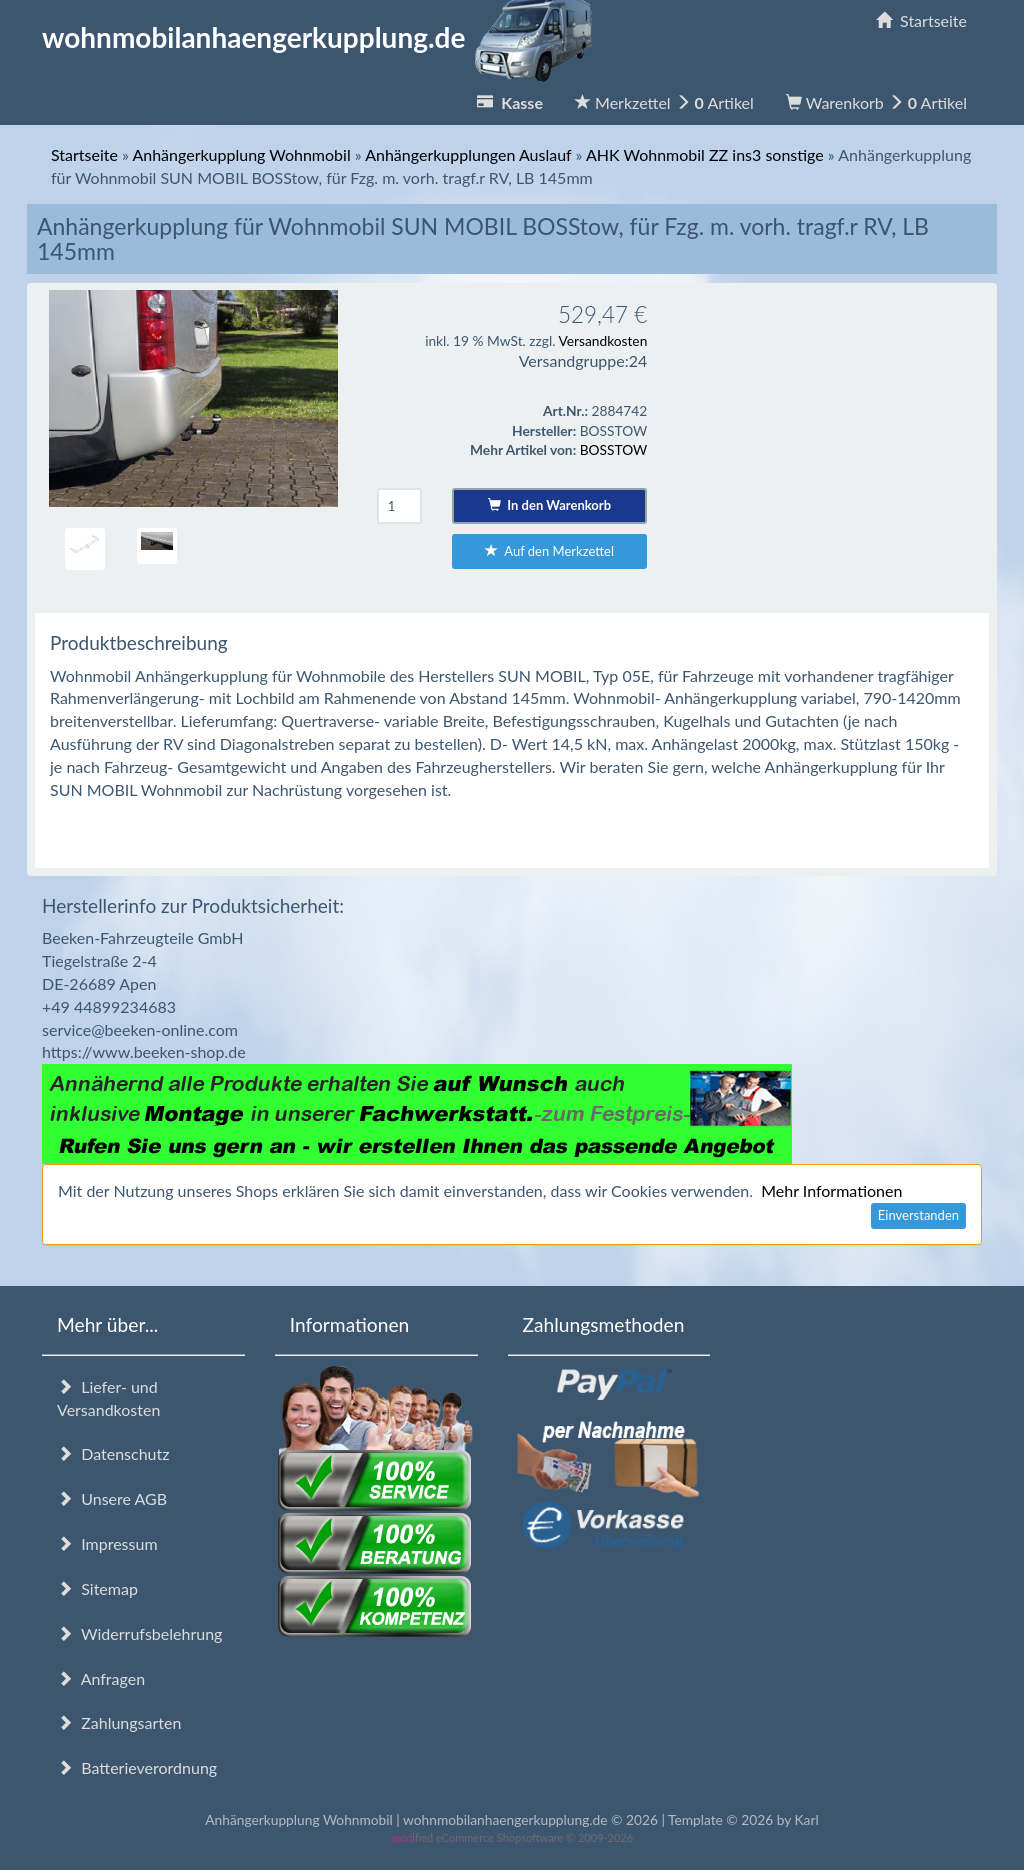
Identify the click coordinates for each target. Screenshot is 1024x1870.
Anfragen (101, 1678)
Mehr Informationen (831, 1190)
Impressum (107, 1543)
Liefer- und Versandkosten (108, 1398)
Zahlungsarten (119, 1722)
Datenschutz (113, 1453)
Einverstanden (918, 1215)
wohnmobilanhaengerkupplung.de (323, 37)
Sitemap (97, 1588)
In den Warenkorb (549, 505)
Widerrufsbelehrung (139, 1633)
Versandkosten (602, 340)
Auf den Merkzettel (549, 551)
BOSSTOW (614, 449)
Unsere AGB (112, 1498)
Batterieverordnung (137, 1767)
